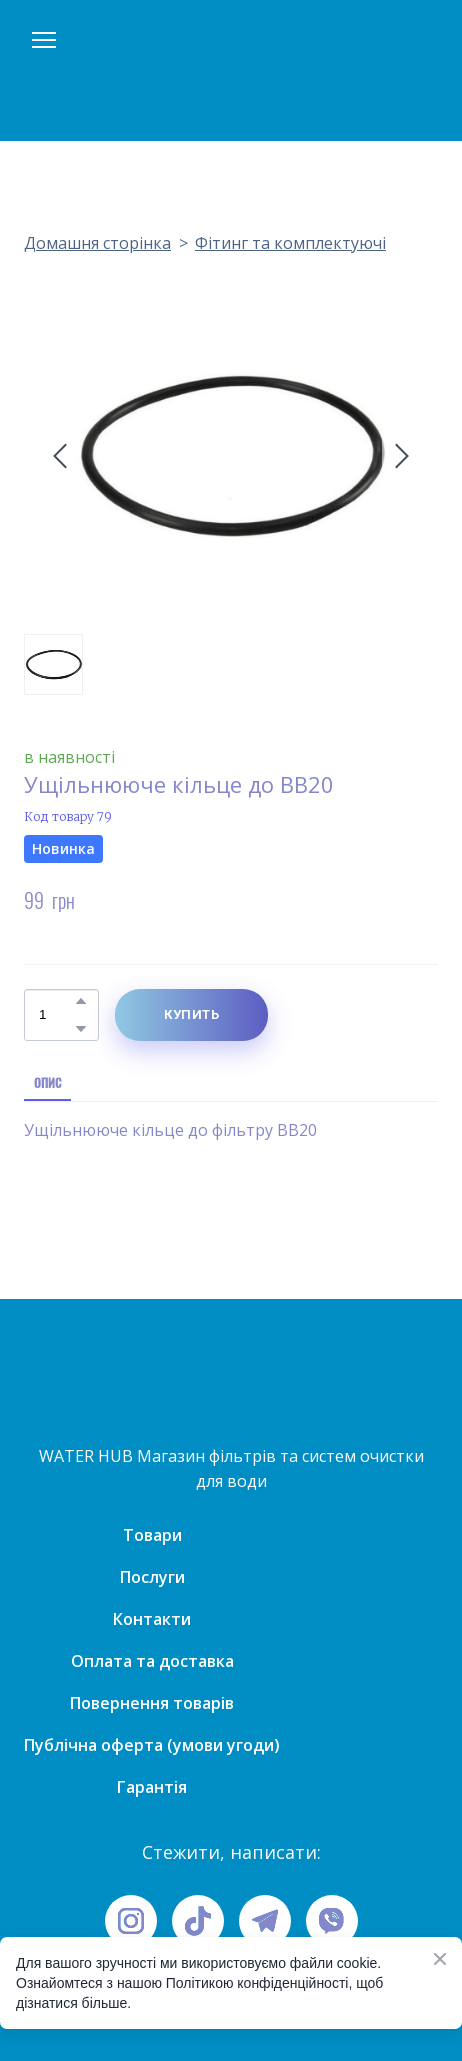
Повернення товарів (152, 1703)
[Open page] (231, 70)
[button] (81, 1001)
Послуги (152, 1577)
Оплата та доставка (152, 1661)
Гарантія (152, 1787)
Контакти (152, 1619)
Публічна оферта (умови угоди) (152, 1745)
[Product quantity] (56, 1015)
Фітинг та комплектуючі (290, 243)
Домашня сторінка (97, 243)
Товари (152, 1535)
